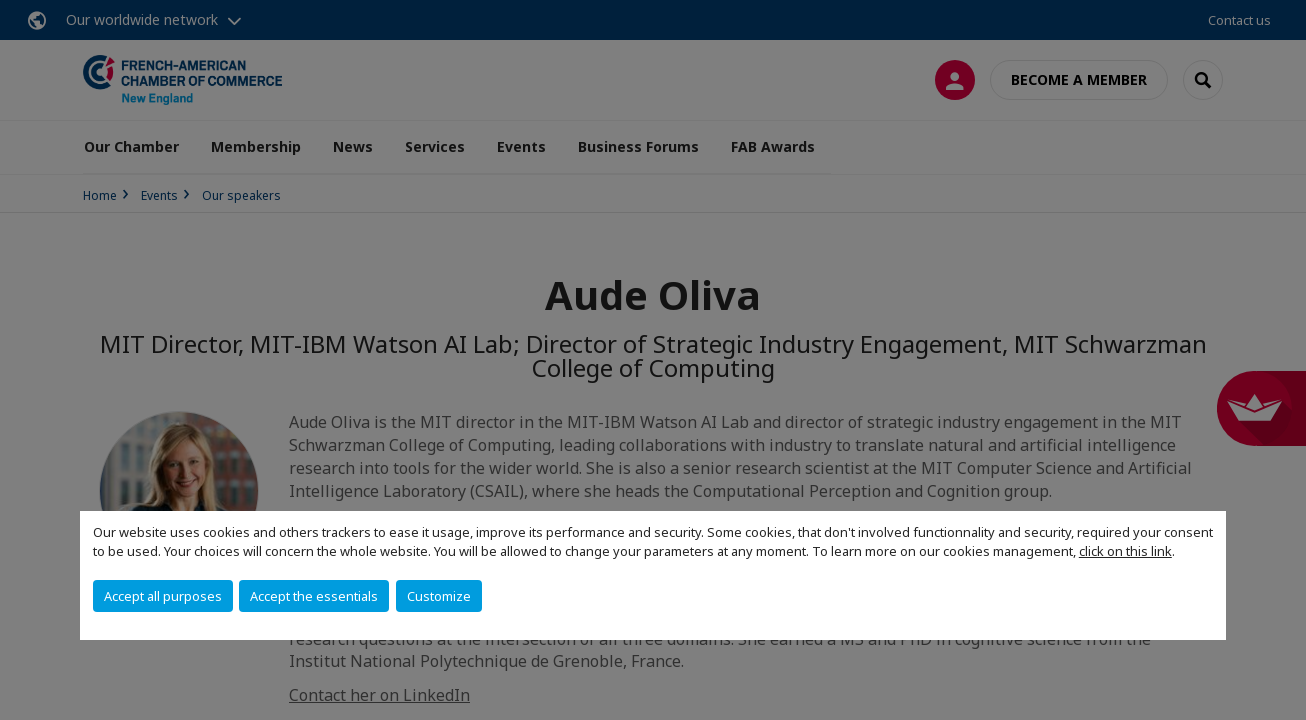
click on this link (1125, 551)
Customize (439, 596)
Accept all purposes (163, 596)
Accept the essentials (314, 596)
